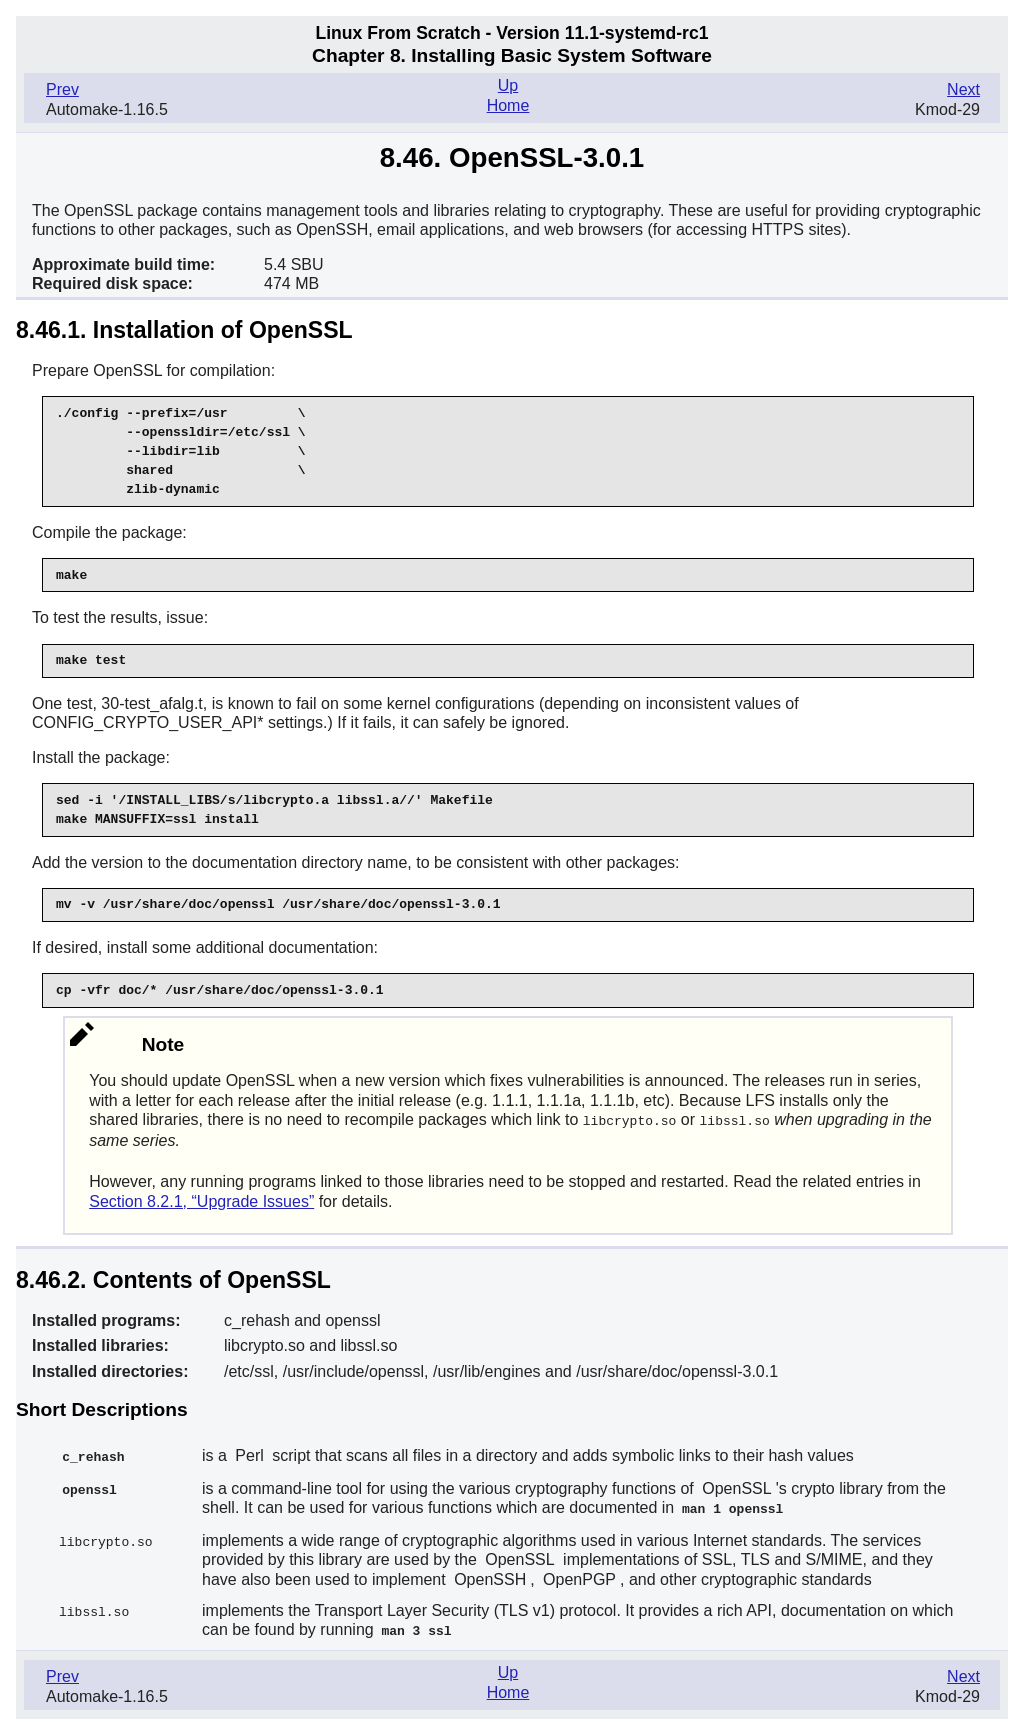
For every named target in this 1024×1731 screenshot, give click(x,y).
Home (508, 105)
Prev (62, 89)
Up (508, 85)
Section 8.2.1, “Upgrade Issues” (201, 1200)
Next (963, 89)
